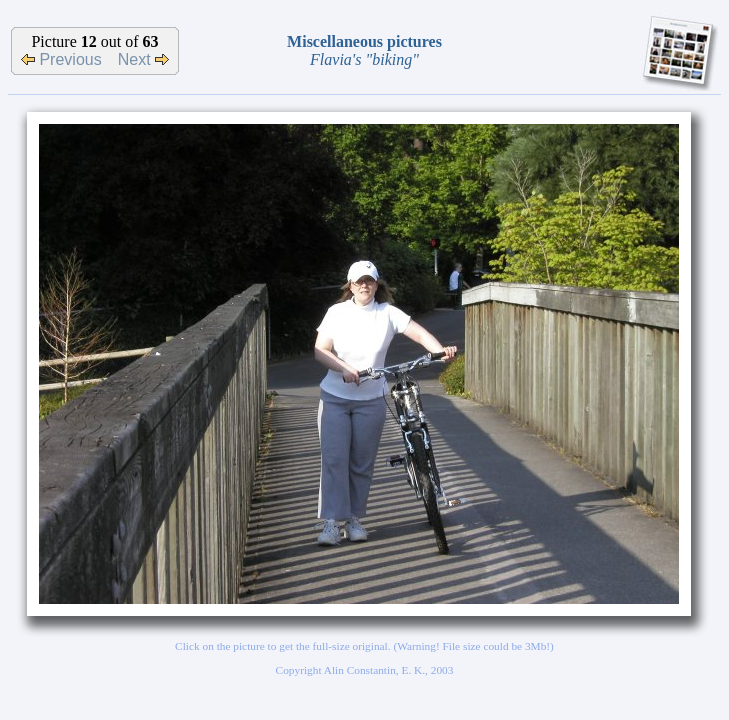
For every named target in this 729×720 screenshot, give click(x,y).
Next (143, 59)
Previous (61, 59)
